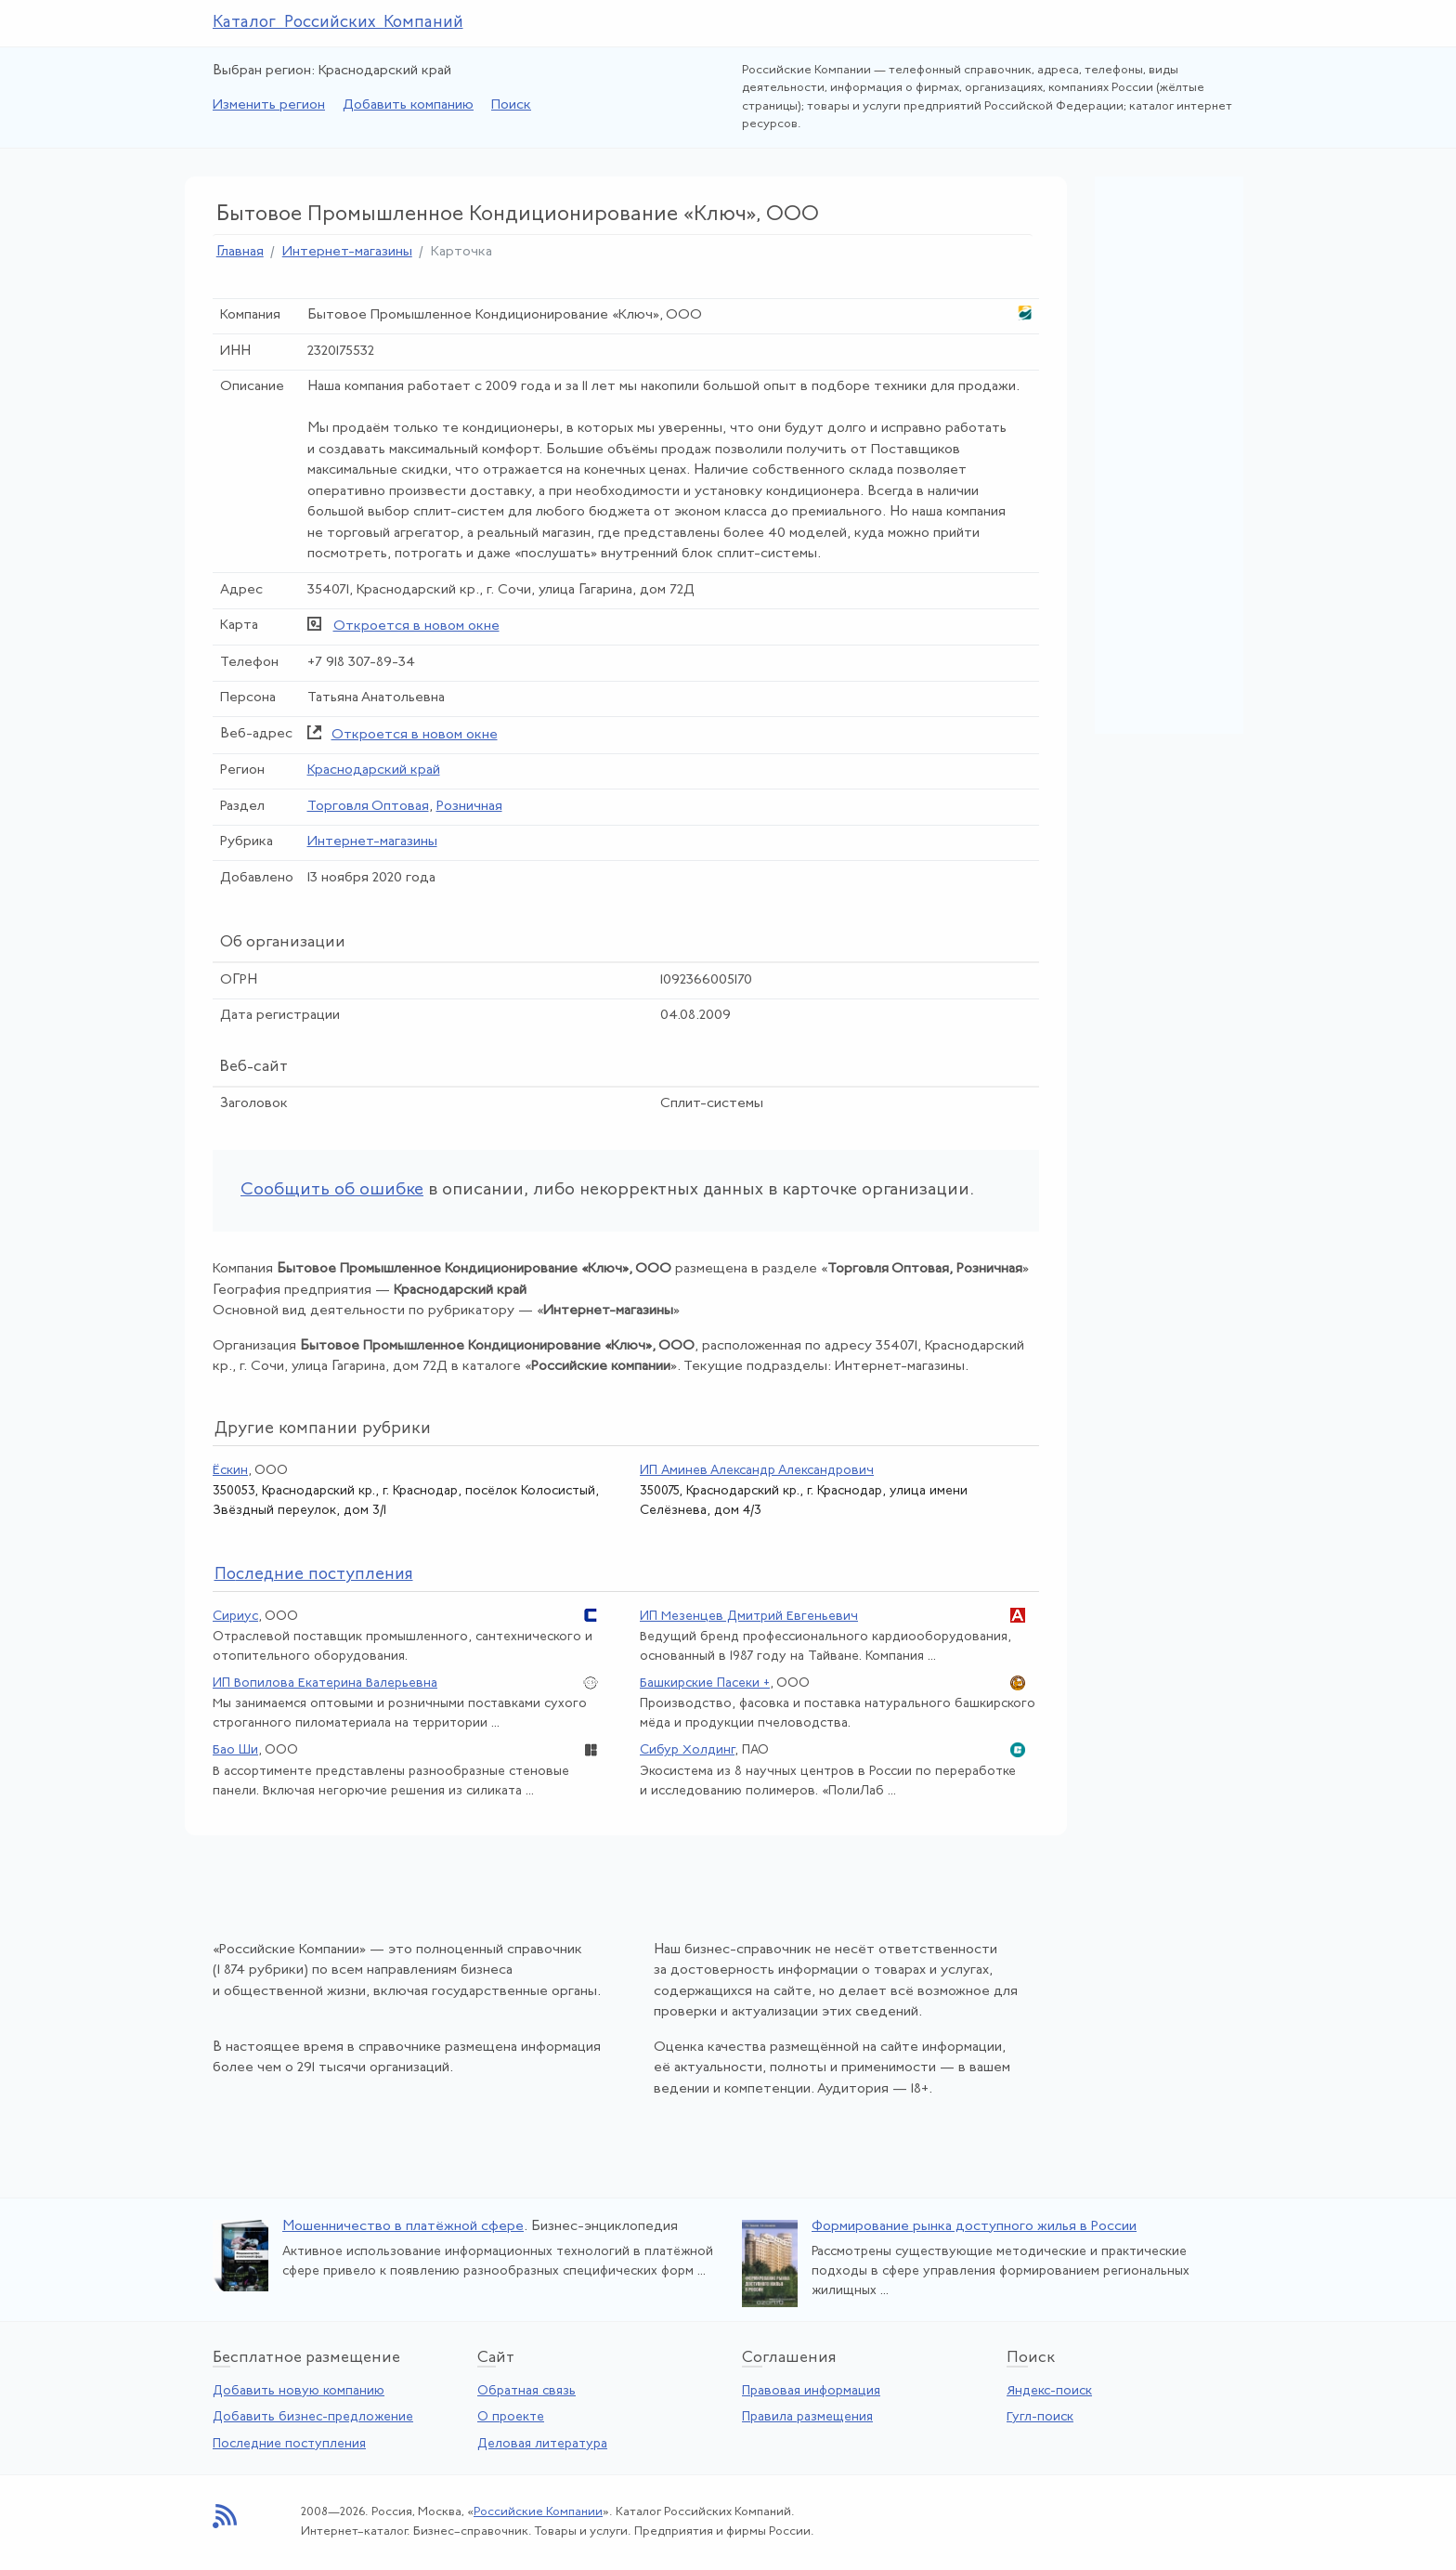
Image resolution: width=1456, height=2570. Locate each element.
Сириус (235, 1617)
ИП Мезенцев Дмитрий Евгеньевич (749, 1617)
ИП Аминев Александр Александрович (757, 1471)
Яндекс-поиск (1049, 2391)
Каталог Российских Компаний (338, 23)
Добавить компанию (408, 105)
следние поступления (313, 1575)
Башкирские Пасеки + (705, 1683)
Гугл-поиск (1040, 2417)
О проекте (510, 2417)
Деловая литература (542, 2444)
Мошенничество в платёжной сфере (403, 2227)
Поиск (511, 105)
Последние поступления (289, 2444)
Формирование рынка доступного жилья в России (974, 2227)
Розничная (469, 807)
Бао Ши (235, 1750)
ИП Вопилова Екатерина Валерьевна (325, 1683)
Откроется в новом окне (416, 626)
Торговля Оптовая (368, 807)
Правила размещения (807, 2417)
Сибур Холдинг (687, 1750)
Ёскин (230, 1471)
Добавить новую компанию (298, 2391)
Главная (240, 252)
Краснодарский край (373, 770)
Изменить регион (269, 105)
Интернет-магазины (347, 252)
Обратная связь (526, 2391)
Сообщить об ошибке (331, 1190)
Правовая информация (811, 2391)
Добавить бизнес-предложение (313, 2417)
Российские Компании (538, 2512)
